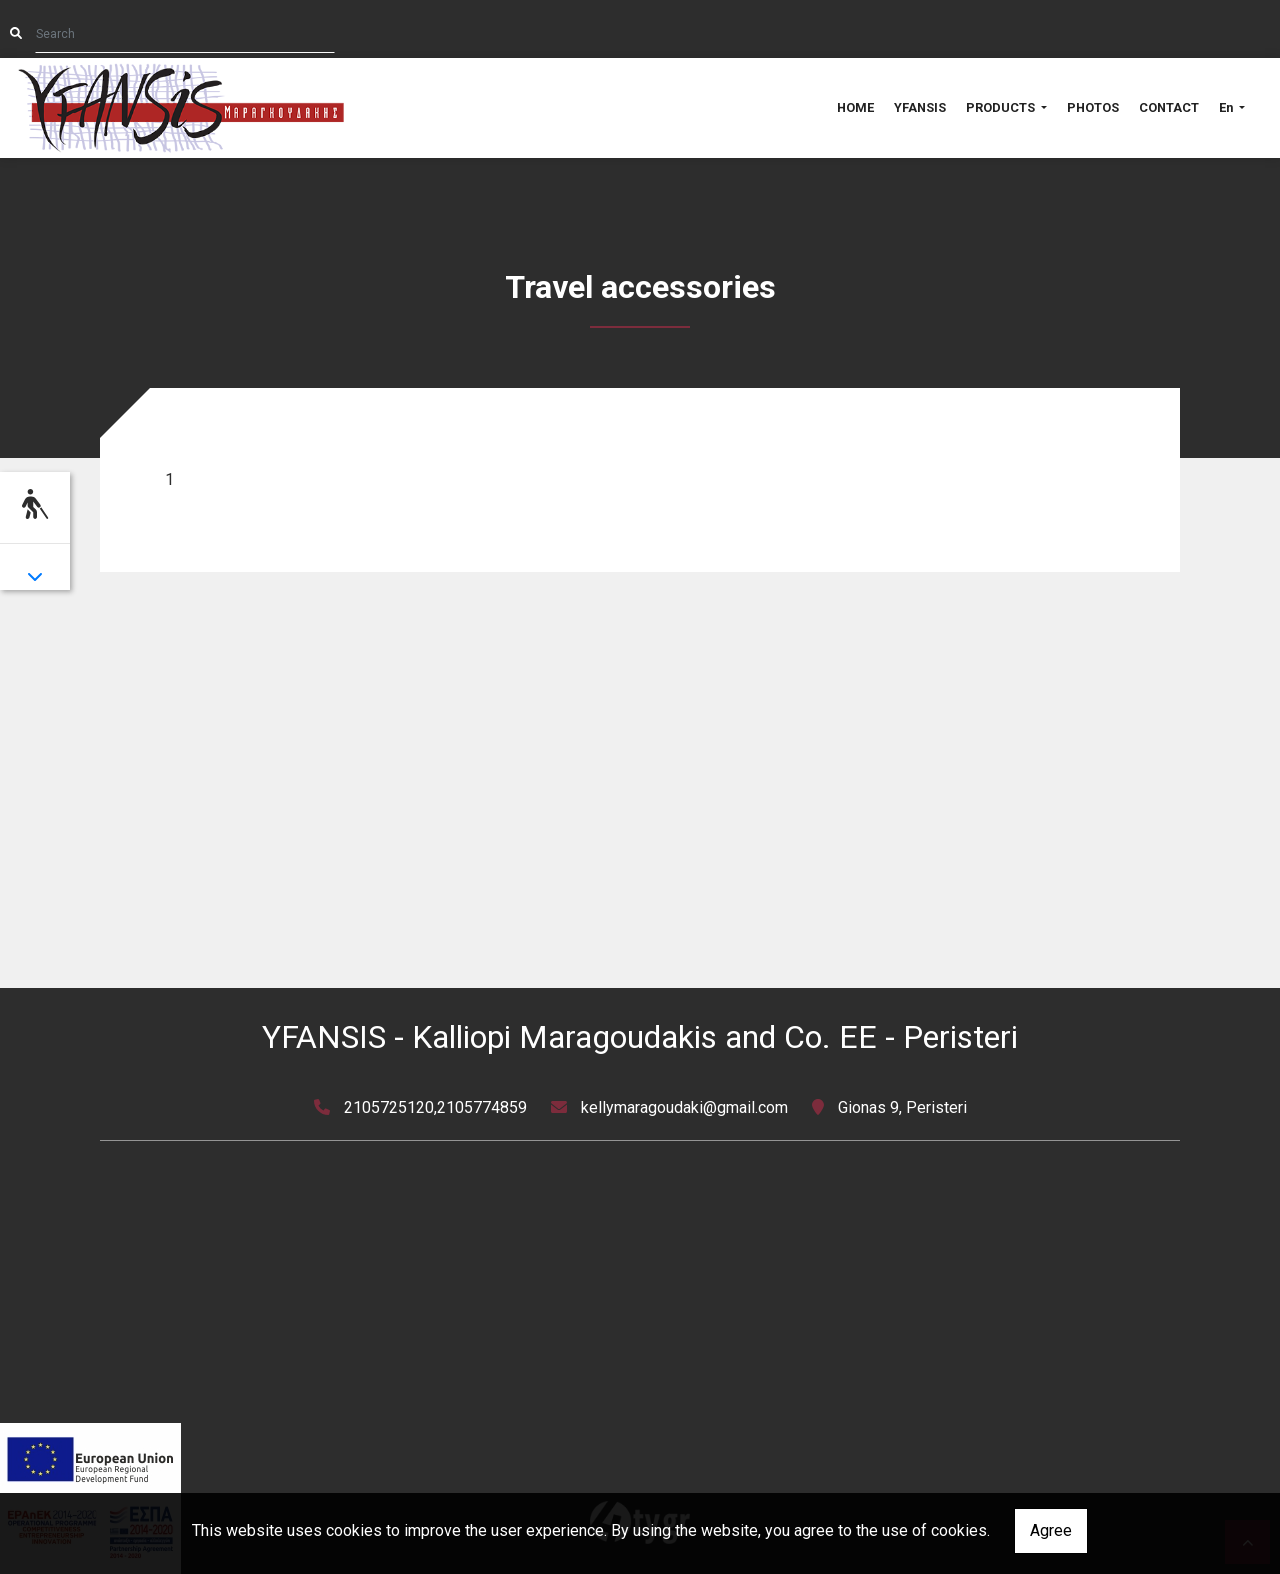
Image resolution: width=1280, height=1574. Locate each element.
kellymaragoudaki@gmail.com (684, 1107)
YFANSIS (920, 107)
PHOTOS (1093, 107)
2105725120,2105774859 (435, 1107)
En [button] (1227, 107)
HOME (855, 107)
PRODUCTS (1002, 107)
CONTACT (1169, 107)
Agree (1051, 1530)
